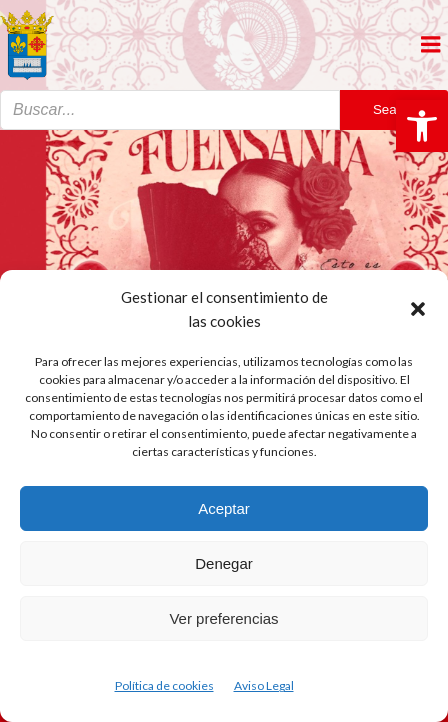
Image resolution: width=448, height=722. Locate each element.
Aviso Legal (264, 685)
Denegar (224, 563)
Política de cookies (164, 685)
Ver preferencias (223, 618)
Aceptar (224, 508)
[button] (422, 126)
